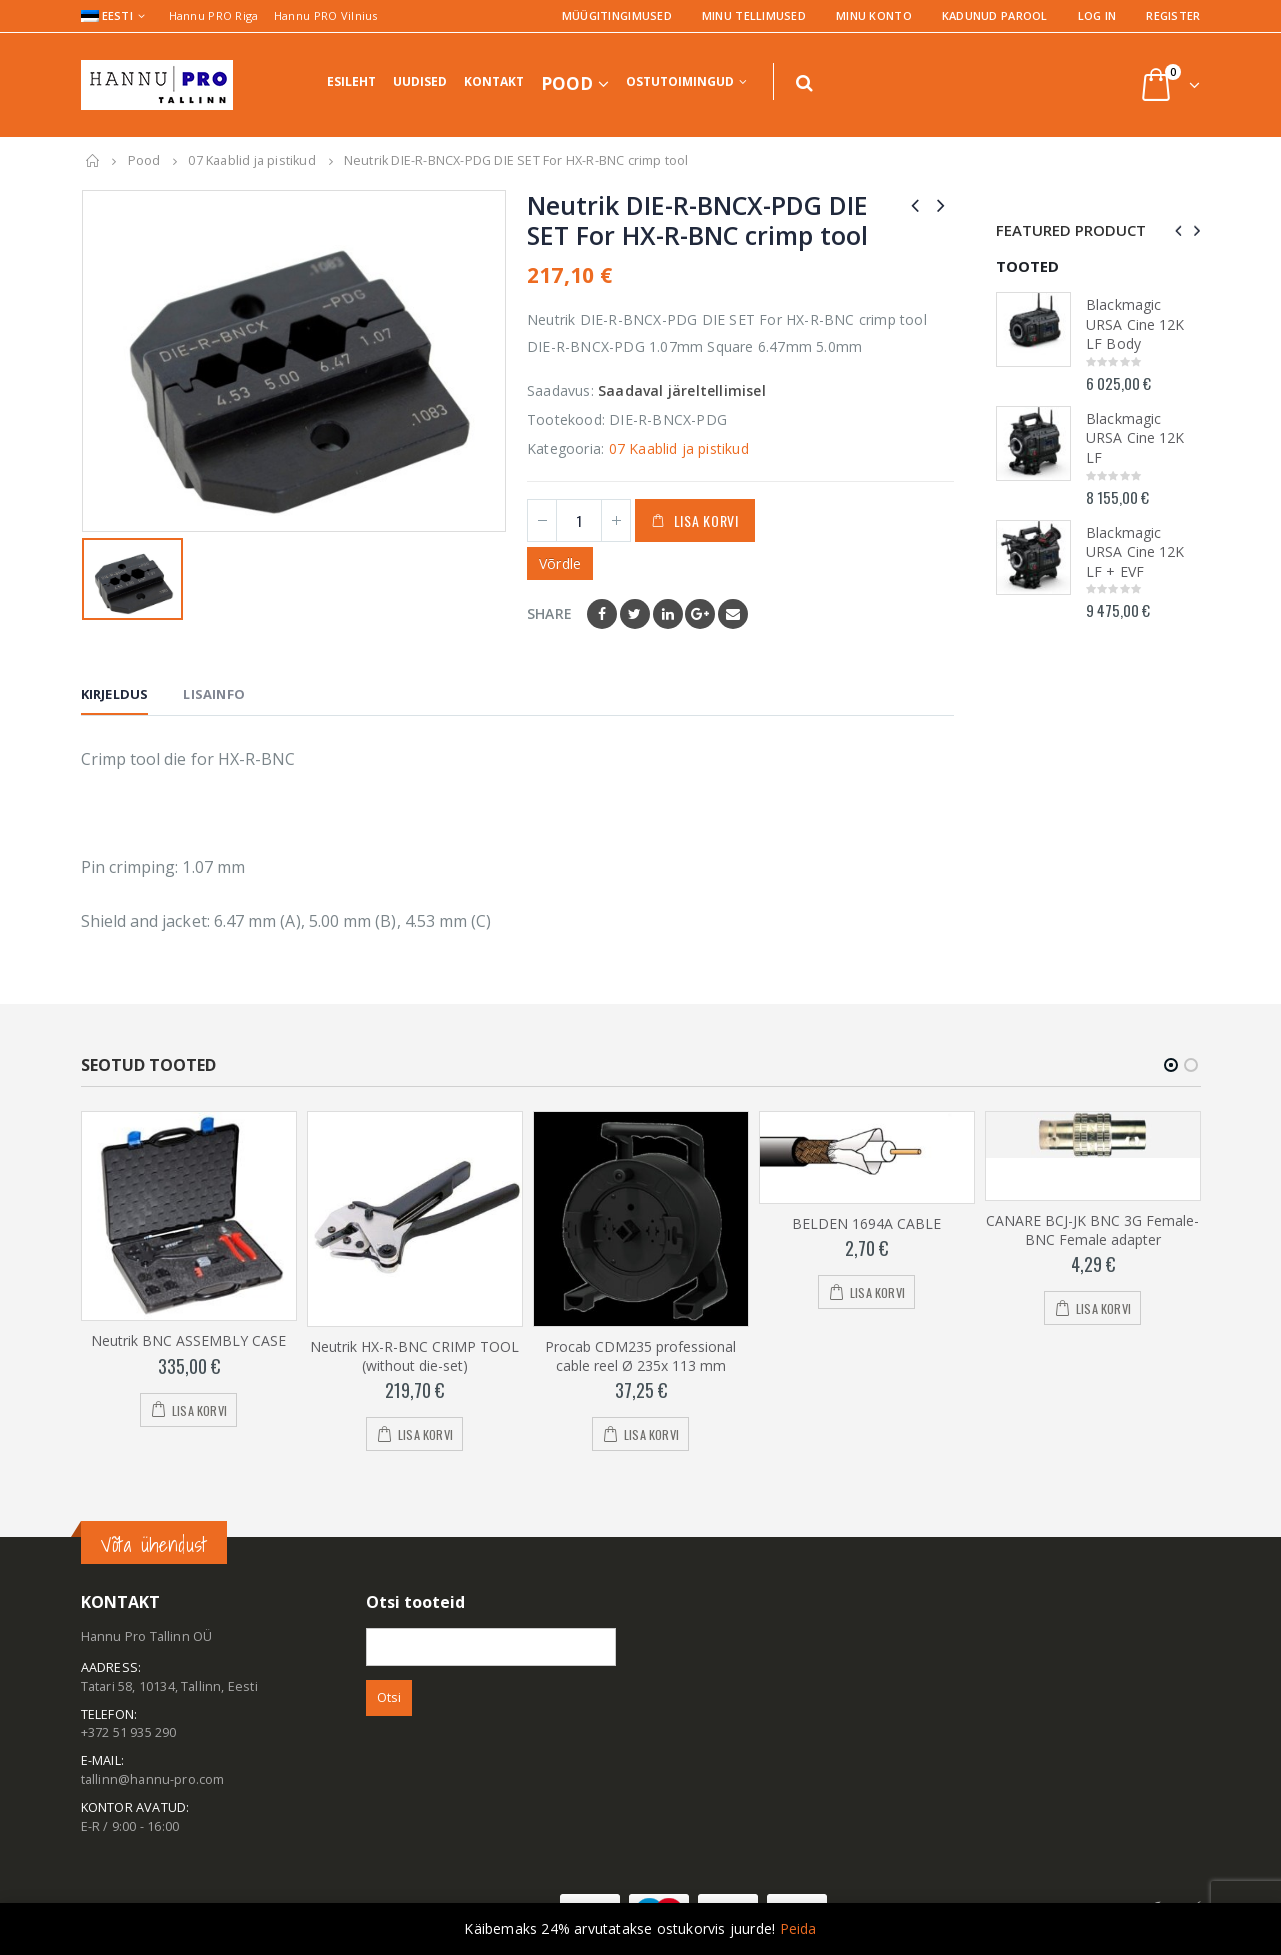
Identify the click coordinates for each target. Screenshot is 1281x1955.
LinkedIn (668, 614)
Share (549, 613)
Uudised (420, 81)
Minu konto (874, 15)
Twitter (635, 614)
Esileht (351, 81)
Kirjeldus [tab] (115, 694)
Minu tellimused (754, 15)
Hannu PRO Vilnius (326, 15)
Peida (798, 1928)
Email (733, 614)
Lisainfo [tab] (214, 694)
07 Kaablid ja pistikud (679, 448)
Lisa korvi (706, 520)
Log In (1097, 15)
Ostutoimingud (680, 81)
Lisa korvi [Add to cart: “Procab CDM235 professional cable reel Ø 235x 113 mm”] (651, 1434)
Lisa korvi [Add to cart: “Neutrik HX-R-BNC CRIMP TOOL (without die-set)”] (425, 1434)
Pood (567, 83)
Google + (700, 614)
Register (1173, 15)
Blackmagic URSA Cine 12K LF (1135, 438)
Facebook (602, 614)
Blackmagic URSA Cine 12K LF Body (1135, 324)
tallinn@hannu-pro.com (153, 1779)
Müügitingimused (617, 15)
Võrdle (560, 563)
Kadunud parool (995, 15)
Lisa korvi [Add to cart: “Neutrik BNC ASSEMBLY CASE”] (199, 1410)
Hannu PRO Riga (214, 15)
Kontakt (494, 81)
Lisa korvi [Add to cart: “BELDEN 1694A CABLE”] (877, 1292)
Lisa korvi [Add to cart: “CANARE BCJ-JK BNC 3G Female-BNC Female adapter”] (1103, 1308)
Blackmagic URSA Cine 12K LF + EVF (1135, 552)
